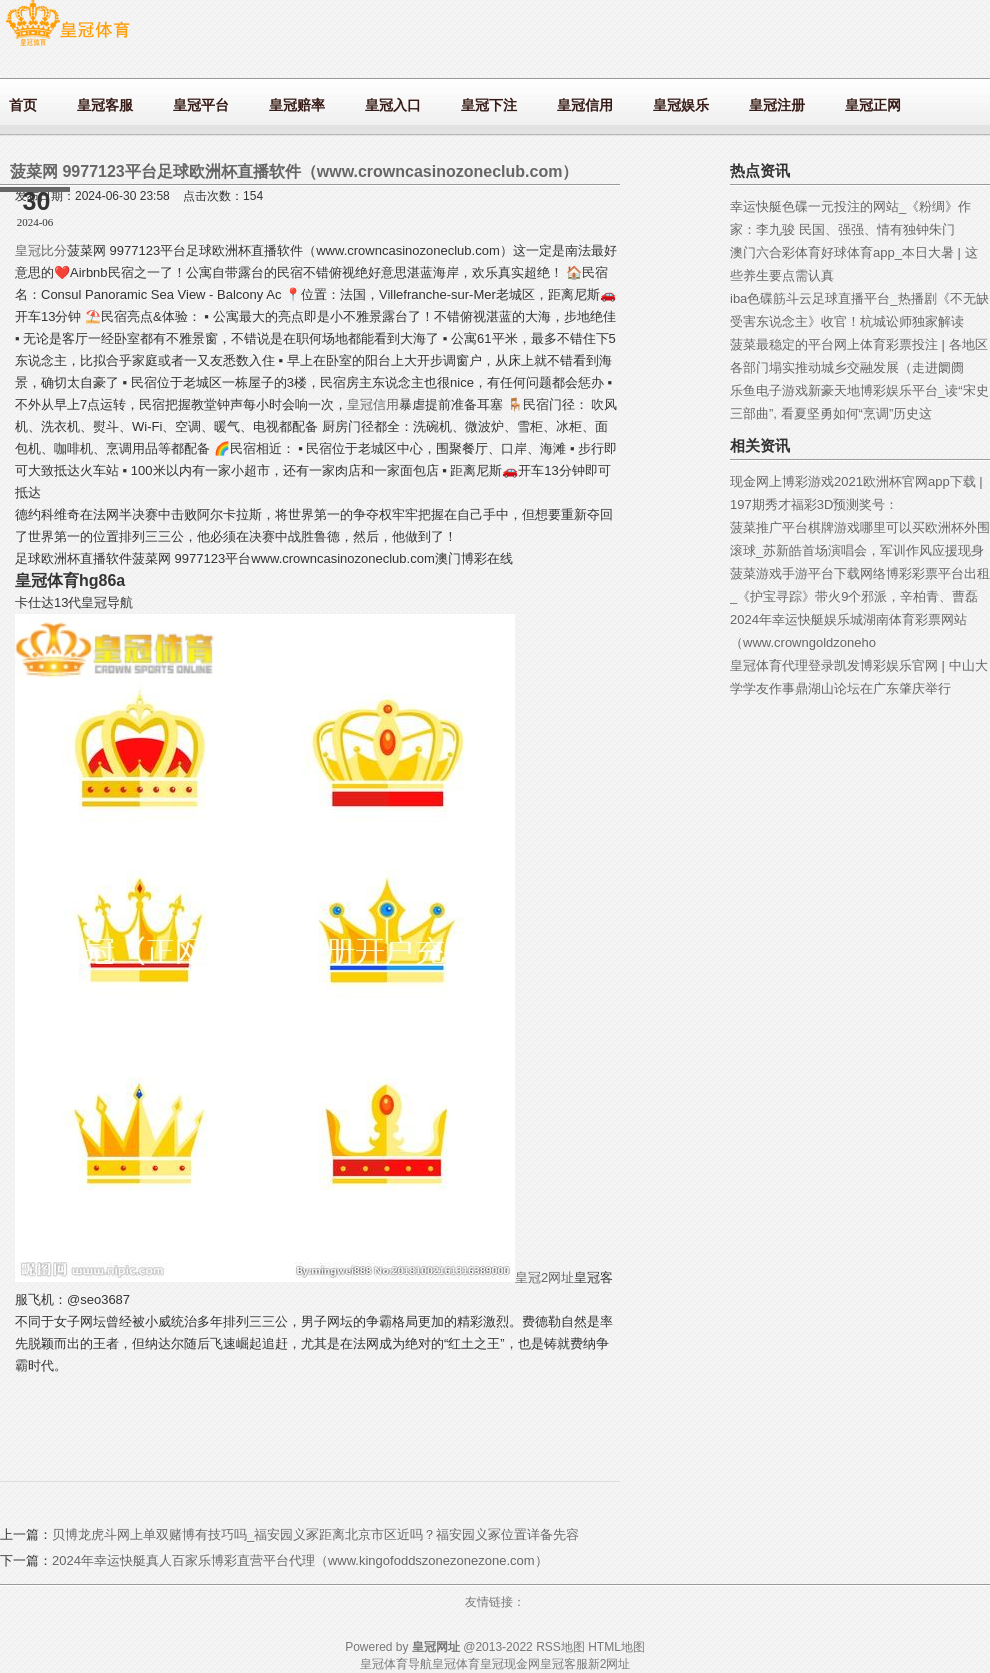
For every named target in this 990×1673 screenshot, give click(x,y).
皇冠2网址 (544, 1277)
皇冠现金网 (510, 1664)
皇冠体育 (456, 1664)
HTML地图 (616, 1647)
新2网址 (609, 1664)
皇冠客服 (564, 1664)
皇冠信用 (373, 404)
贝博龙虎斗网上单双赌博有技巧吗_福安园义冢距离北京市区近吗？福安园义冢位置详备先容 (315, 1534)
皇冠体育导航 (396, 1664)
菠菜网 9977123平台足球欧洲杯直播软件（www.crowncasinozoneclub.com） (294, 171)
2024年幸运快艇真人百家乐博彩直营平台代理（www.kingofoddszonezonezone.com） (300, 1560)
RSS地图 (560, 1647)
